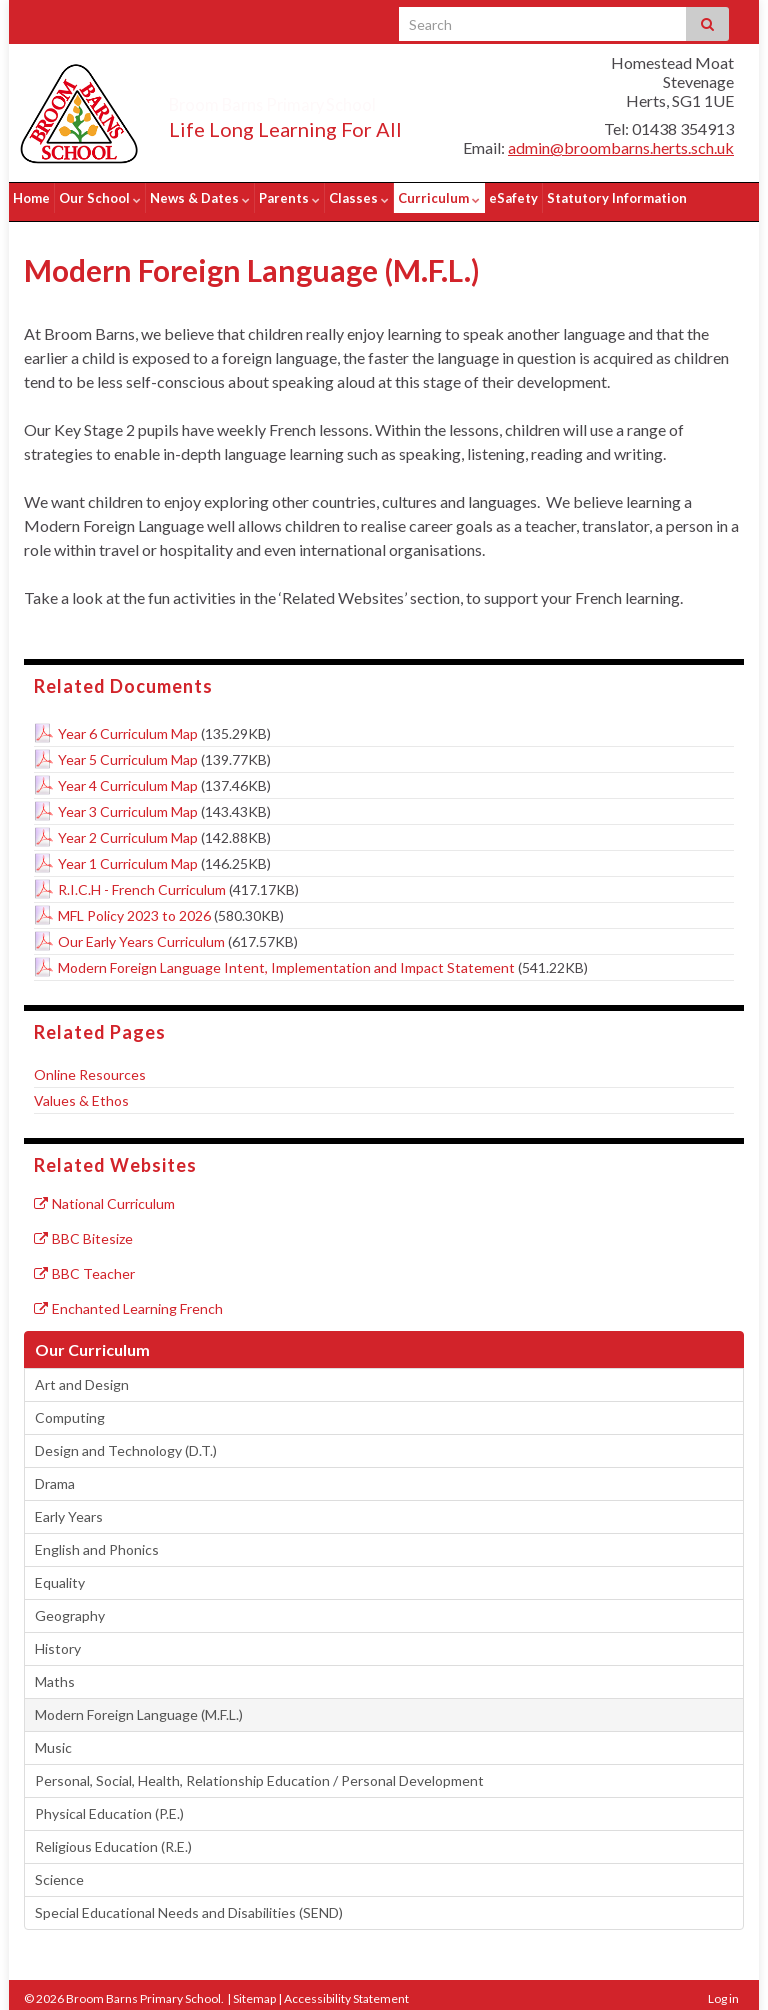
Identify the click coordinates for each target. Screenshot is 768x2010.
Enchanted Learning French (128, 1300)
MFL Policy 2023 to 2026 (134, 907)
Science (59, 1871)
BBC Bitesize (83, 1230)
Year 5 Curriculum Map (128, 751)
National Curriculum (104, 1195)
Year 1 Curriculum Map (128, 855)
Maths (55, 1673)
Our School (100, 198)
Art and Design (82, 1376)
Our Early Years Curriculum (141, 933)
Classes (359, 198)
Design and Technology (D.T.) (126, 1442)
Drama (55, 1475)
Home (31, 198)
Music (53, 1739)
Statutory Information (617, 198)
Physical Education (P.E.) (109, 1805)
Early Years (69, 1508)
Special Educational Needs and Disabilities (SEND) (189, 1904)
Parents (289, 198)
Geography (70, 1607)
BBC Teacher (84, 1265)
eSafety (513, 198)
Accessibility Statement (346, 1990)
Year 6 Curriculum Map (128, 725)
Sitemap (254, 1990)
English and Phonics (97, 1541)
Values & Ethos (81, 1092)
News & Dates (200, 198)
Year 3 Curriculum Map (128, 803)
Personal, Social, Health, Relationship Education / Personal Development (259, 1772)
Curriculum (439, 198)
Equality (60, 1574)
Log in (723, 1990)
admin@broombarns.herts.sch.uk (621, 147)
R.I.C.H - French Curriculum (142, 881)
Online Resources (90, 1066)
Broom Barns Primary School (332, 100)
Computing (70, 1409)
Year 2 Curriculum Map (128, 829)
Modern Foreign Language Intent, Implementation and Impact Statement (286, 959)
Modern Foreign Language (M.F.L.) (139, 1706)
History (58, 1640)
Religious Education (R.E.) (113, 1838)
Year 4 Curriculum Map (128, 777)
